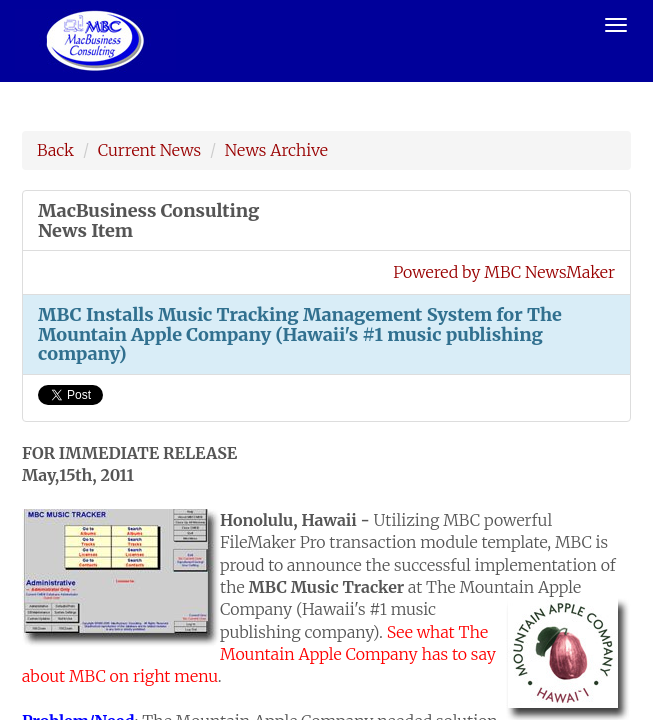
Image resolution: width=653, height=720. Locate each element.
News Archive (276, 150)
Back (55, 150)
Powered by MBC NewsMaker (504, 272)
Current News (149, 150)
